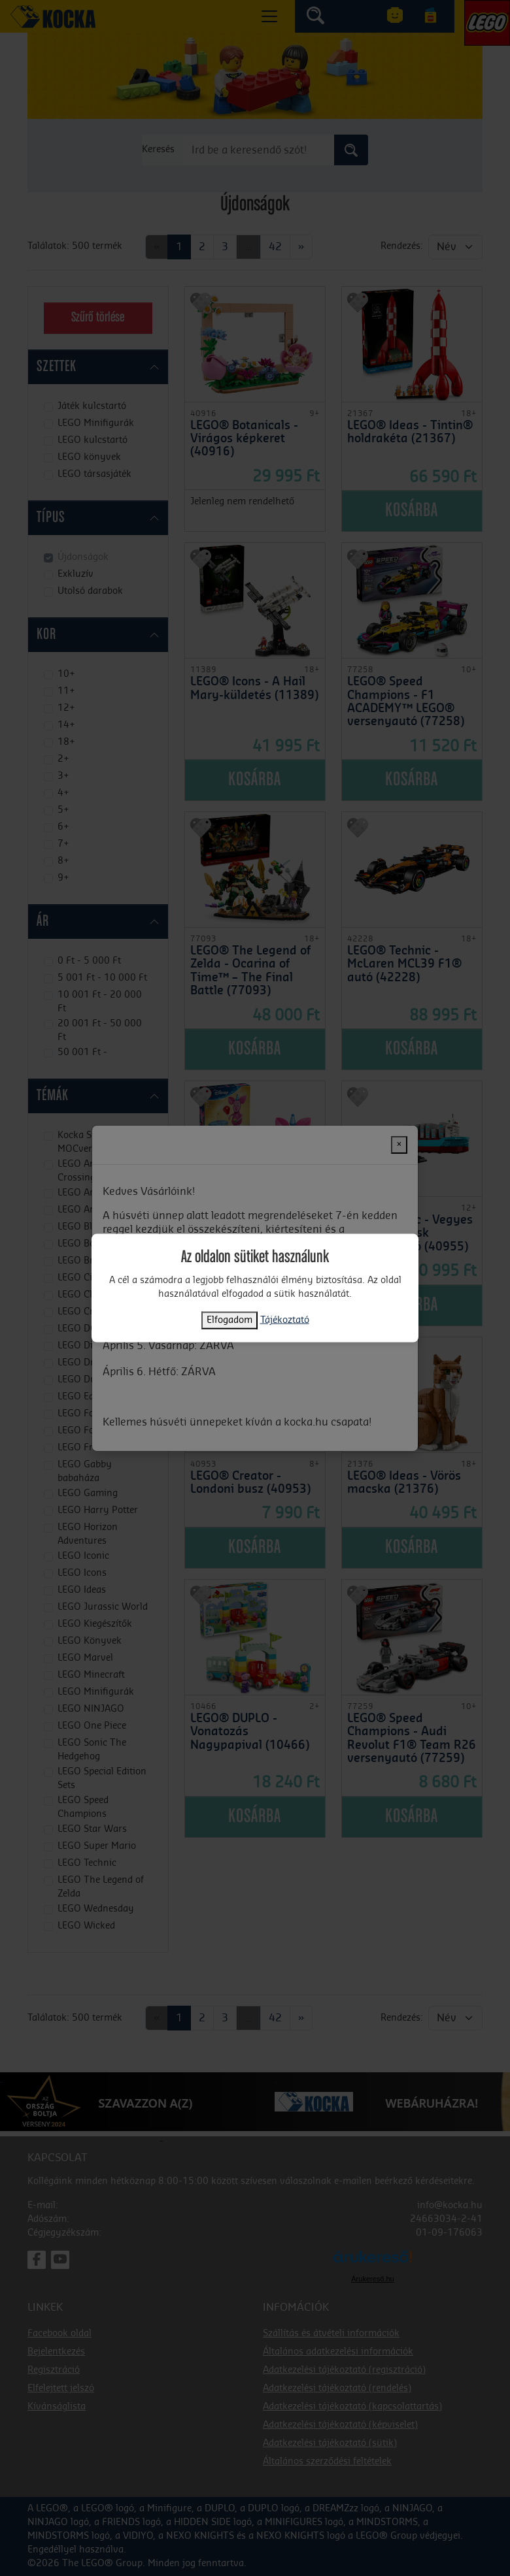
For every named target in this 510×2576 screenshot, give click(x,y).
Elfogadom (229, 1320)
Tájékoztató (284, 1320)
